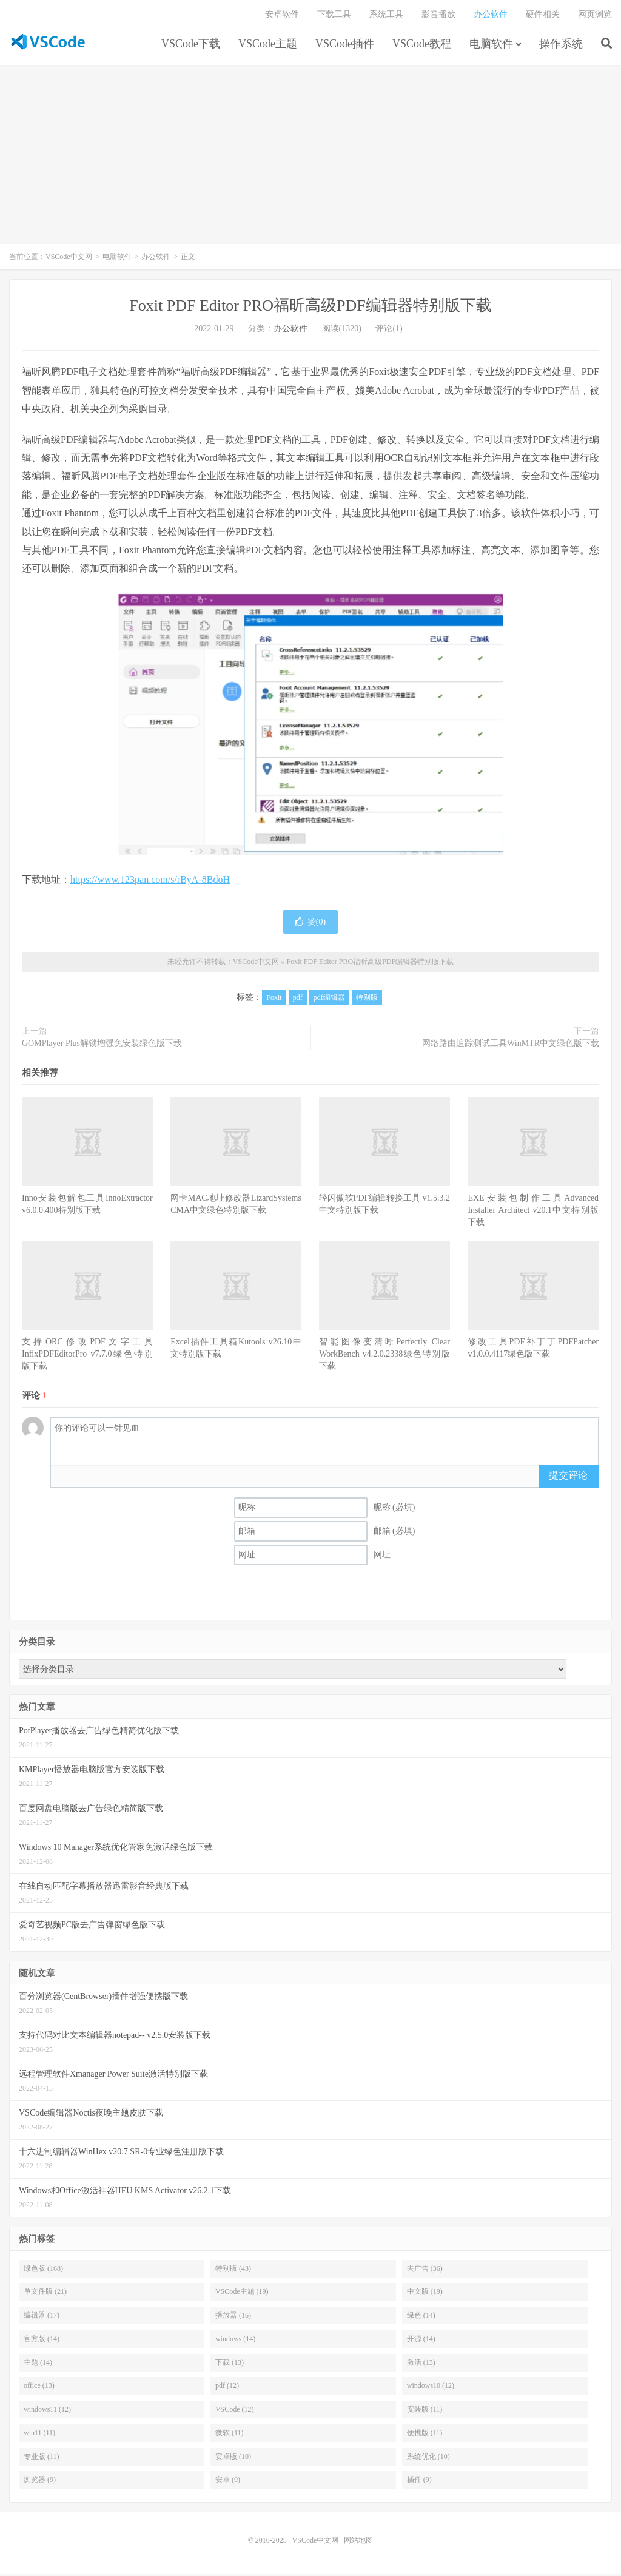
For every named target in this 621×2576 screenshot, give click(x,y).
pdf (298, 1000)
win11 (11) (39, 2434)
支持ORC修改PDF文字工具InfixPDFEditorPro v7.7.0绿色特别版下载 (87, 1355)
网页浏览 (595, 15)
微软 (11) (229, 2434)
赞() (310, 923)
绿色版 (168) (43, 2270)
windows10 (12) (430, 2388)
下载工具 (334, 15)
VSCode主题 (267, 45)
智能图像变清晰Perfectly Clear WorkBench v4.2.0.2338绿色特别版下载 (384, 1355)
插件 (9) (419, 2482)
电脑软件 (491, 45)
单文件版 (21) (45, 2294)
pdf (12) (227, 2388)
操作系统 (561, 45)
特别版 (367, 1000)
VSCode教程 (421, 45)
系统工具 (386, 15)
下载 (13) (229, 2364)
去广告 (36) (425, 2270)
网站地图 (358, 2542)
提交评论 (568, 1477)
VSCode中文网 (48, 43)
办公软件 (491, 15)
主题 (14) (38, 2364)
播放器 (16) (233, 2317)
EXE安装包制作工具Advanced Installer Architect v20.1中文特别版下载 (533, 1212)
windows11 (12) (47, 2411)
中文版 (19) (425, 2294)
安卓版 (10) (233, 2458)
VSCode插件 (344, 45)
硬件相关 (543, 15)
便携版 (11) (425, 2434)
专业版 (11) (41, 2458)
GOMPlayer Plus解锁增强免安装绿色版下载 (102, 1045)
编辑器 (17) (41, 2317)
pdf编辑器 (329, 1000)
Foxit (273, 1000)
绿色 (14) (421, 2317)
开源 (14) (421, 2340)
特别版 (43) (233, 2270)
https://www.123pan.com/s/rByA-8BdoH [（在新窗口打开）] (150, 881)
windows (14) (235, 2340)
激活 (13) (421, 2364)
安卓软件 (282, 15)
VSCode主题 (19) (242, 2294)
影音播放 (438, 15)
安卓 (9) (227, 2482)
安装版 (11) (425, 2411)
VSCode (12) (234, 2411)
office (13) (39, 2388)
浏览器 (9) (40, 2482)
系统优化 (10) (428, 2458)
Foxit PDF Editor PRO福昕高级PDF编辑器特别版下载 (310, 308)
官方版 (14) (41, 2340)
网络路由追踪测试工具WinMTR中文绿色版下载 (510, 1045)
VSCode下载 (190, 45)
